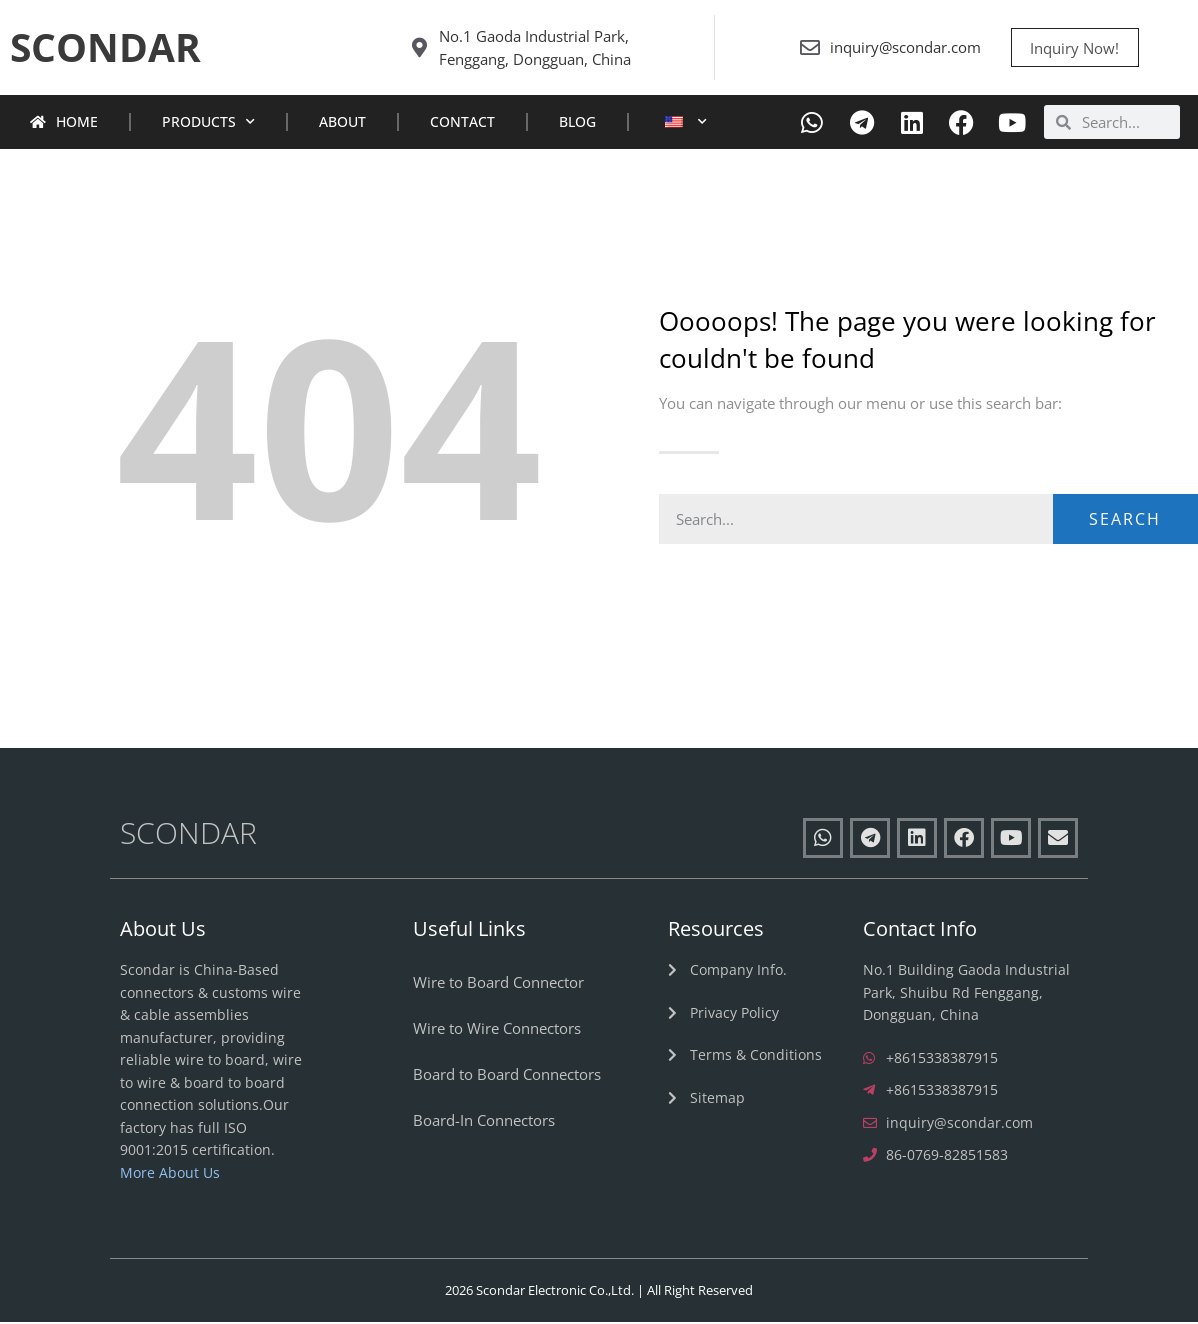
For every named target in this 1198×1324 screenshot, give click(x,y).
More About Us (170, 1174)
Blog (577, 124)
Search (1125, 521)
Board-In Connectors (484, 1123)
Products (208, 125)
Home (64, 124)
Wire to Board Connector (498, 985)
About (342, 124)
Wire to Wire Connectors (497, 1031)
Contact (462, 124)
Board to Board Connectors (507, 1077)
